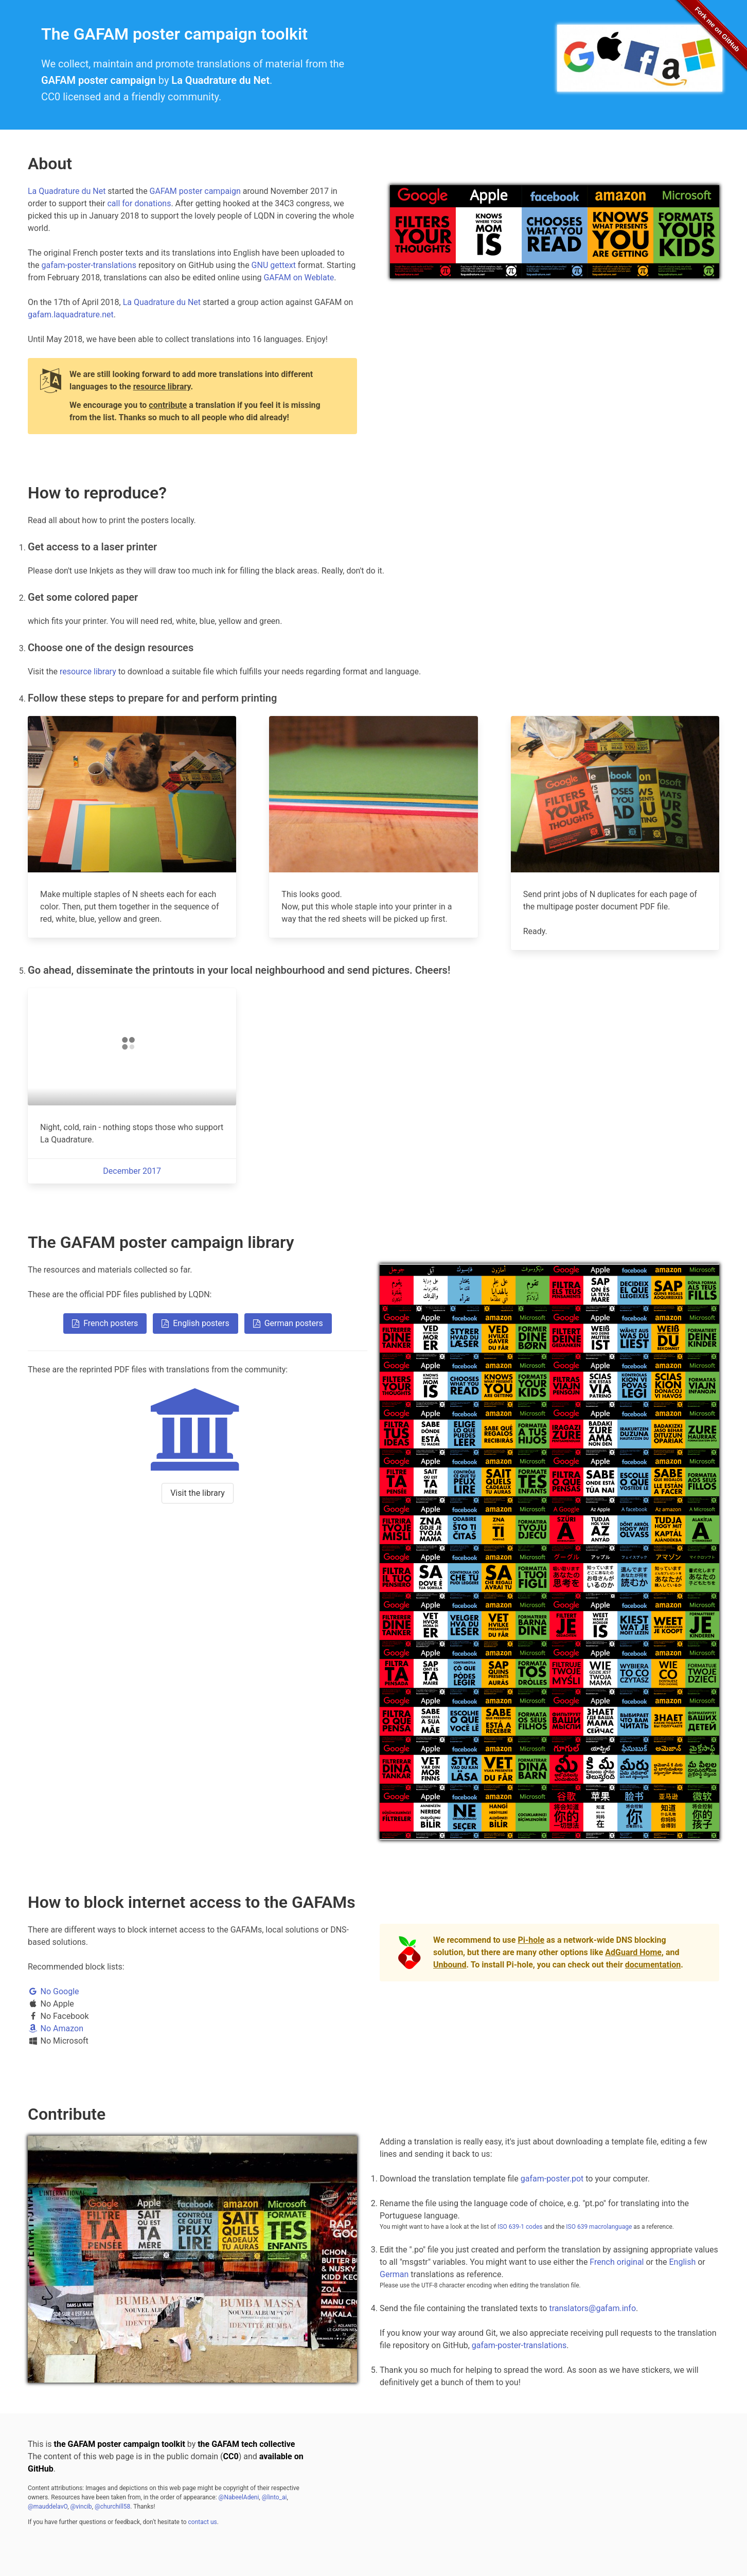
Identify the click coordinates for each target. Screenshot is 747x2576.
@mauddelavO (47, 2506)
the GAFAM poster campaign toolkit (119, 2444)
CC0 (231, 2456)
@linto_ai (274, 2497)
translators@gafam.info (592, 2308)
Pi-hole (531, 1940)
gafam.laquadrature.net (71, 314)
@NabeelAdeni (239, 2497)
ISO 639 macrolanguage (599, 2226)
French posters (105, 1323)
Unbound (449, 1965)
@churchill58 (112, 2506)
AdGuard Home (633, 1952)
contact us (202, 2522)
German (394, 2274)
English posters (195, 1323)
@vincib (81, 2506)
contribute (168, 405)
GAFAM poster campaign (98, 80)
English (682, 2262)
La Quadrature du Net (220, 80)
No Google (53, 1991)
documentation (653, 1965)
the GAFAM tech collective (246, 2444)
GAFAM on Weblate (298, 277)
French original (617, 2262)
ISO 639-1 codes (519, 2226)
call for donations (139, 203)
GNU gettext (274, 265)
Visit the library (197, 1493)
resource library (162, 386)
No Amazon (55, 2028)
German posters (288, 1323)
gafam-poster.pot (552, 2179)
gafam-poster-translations (89, 265)
